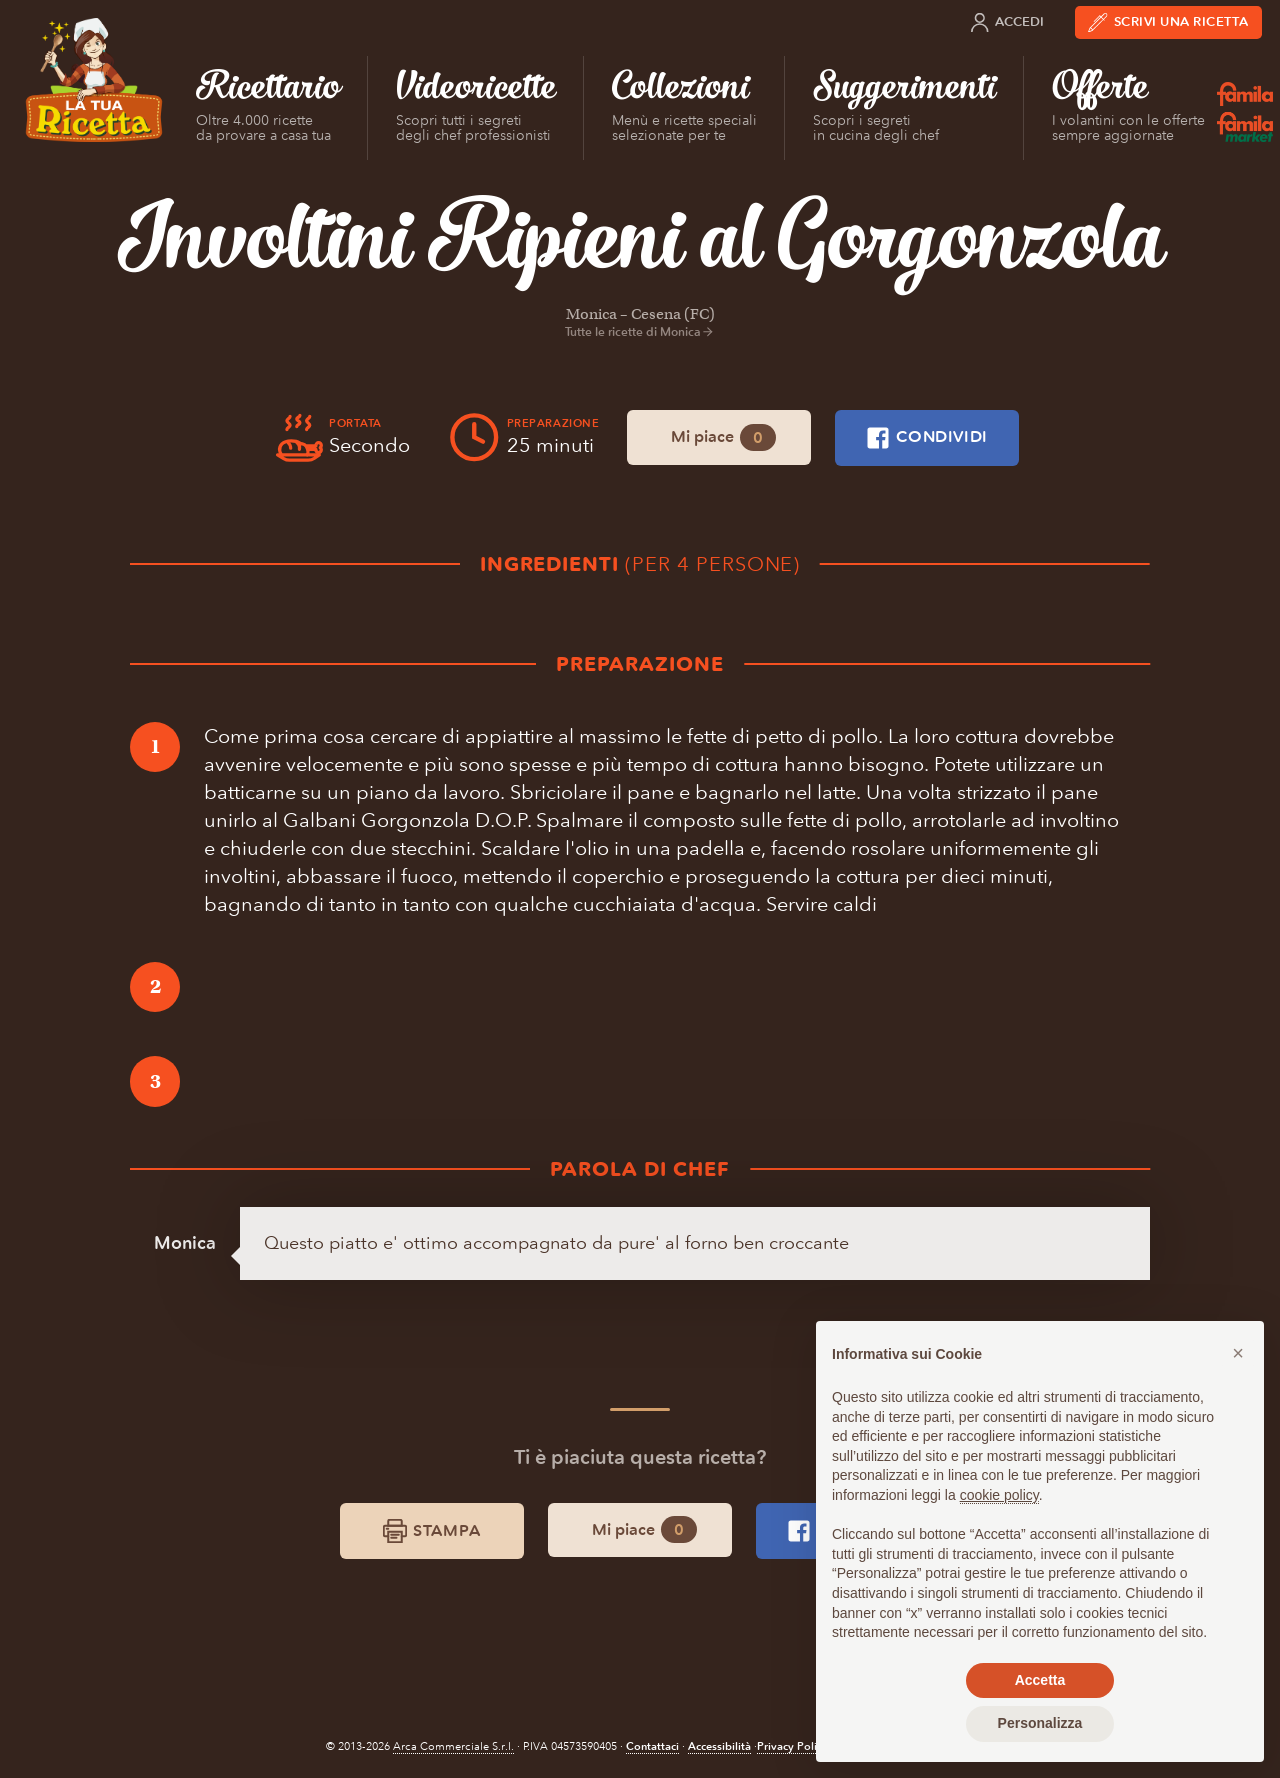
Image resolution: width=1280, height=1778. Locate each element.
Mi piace (723, 437)
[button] (1238, 1353)
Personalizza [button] (1040, 1723)
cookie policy (999, 1495)
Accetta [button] (1040, 1680)
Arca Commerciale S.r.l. (453, 1746)
